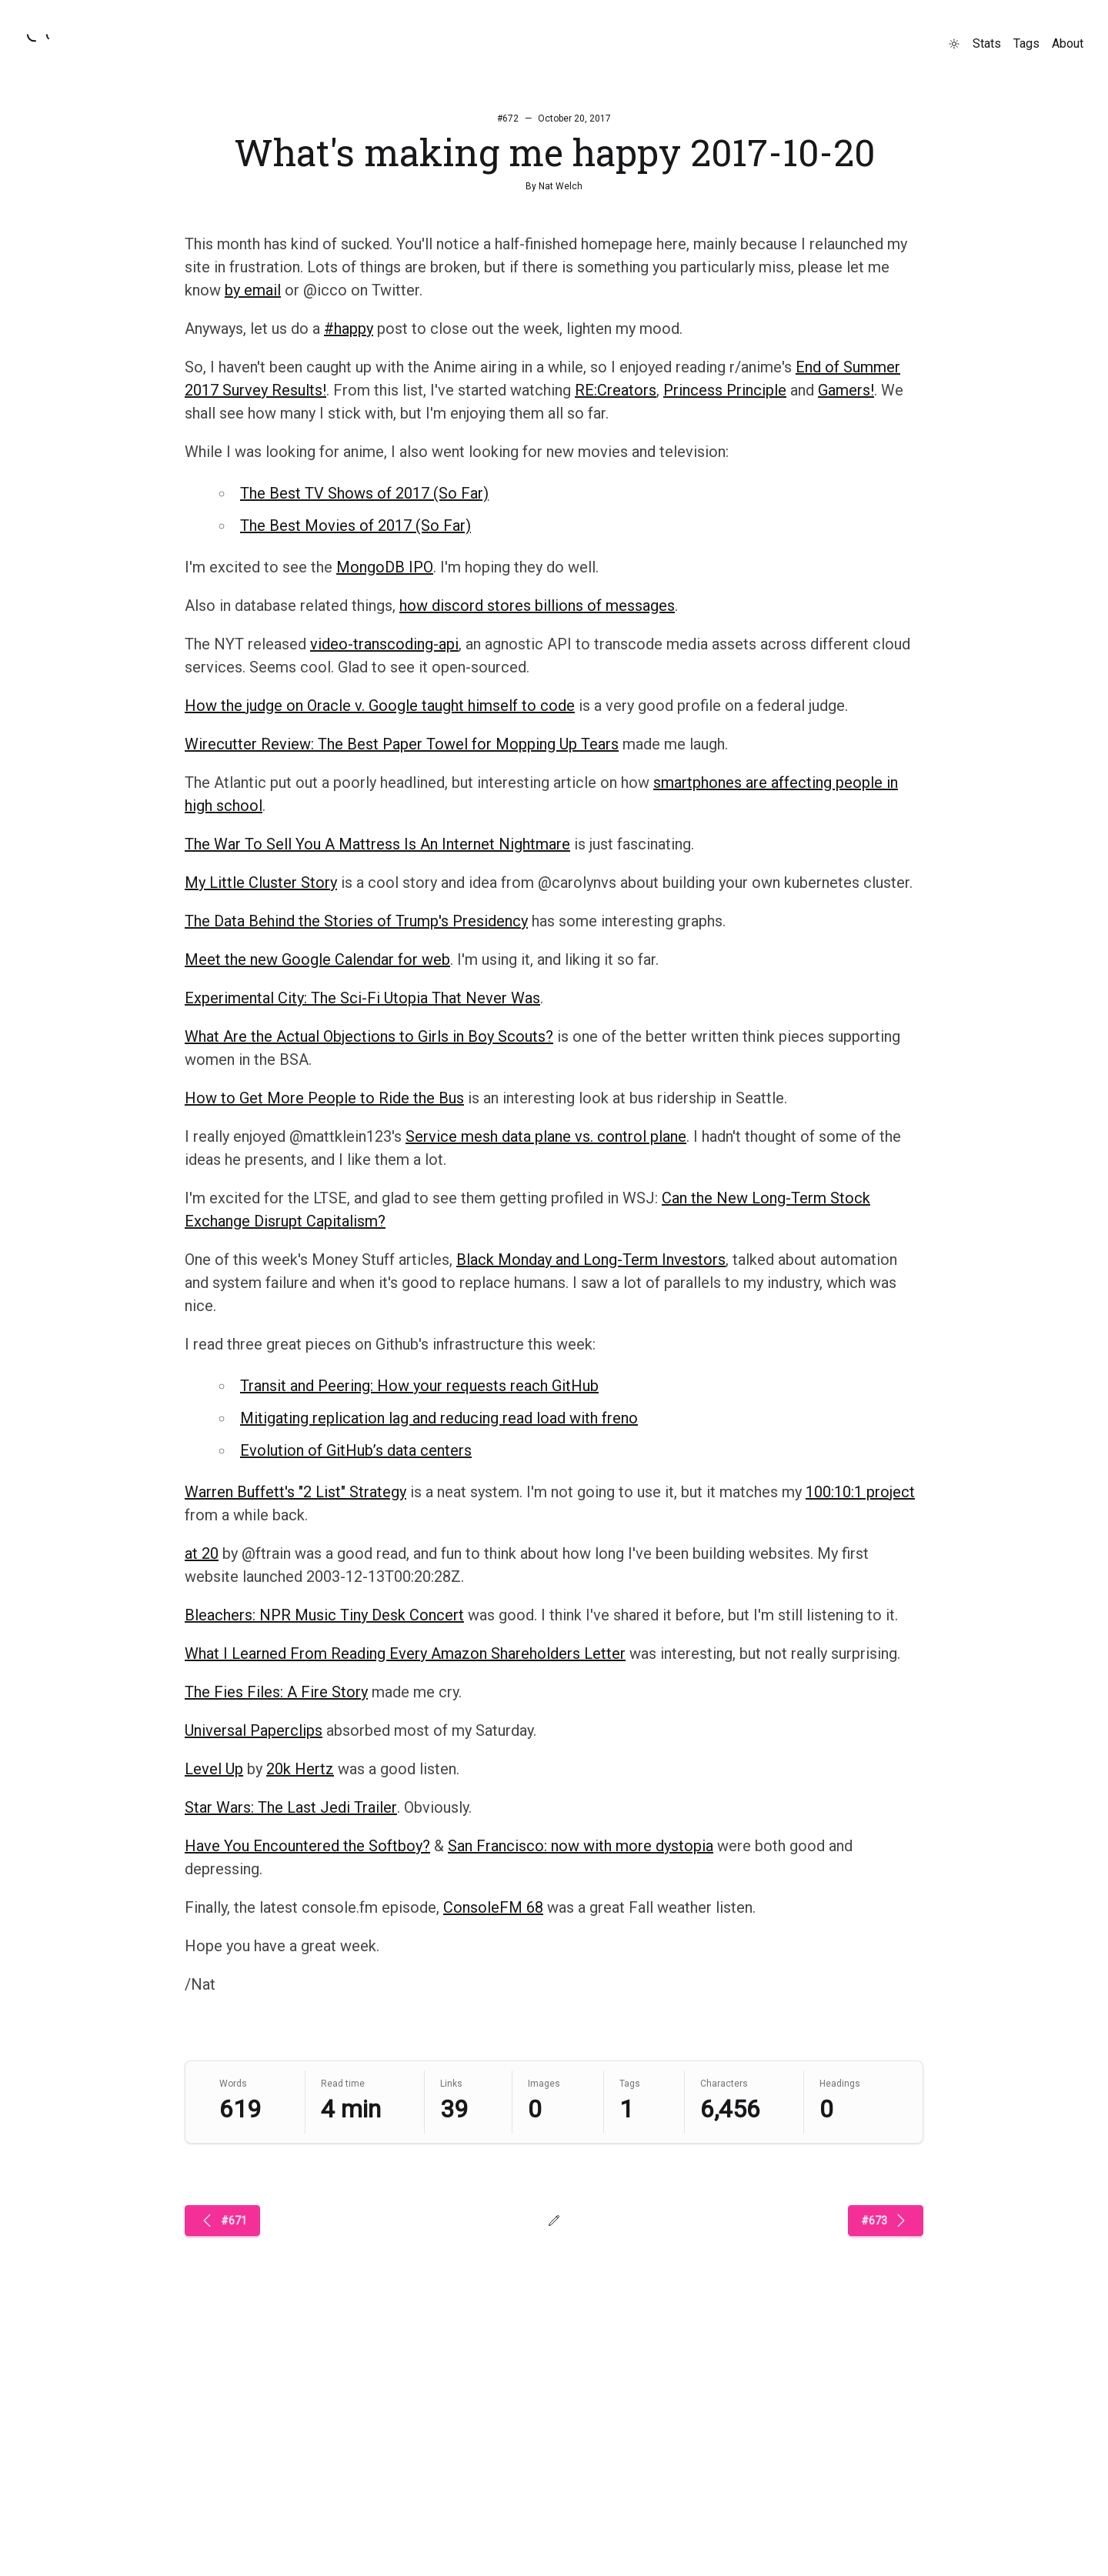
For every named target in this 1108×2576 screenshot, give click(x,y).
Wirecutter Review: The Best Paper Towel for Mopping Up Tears (402, 744)
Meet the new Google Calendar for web (317, 959)
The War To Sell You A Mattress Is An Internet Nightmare (377, 844)
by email (253, 290)
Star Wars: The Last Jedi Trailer (291, 1807)
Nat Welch (560, 186)
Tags (1026, 43)
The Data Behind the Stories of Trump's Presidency (356, 921)
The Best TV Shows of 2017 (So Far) (364, 493)
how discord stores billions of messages (537, 605)
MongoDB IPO (384, 567)
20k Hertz (300, 1769)
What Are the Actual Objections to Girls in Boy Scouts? (369, 1036)
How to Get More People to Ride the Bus (324, 1098)
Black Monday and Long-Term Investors (591, 1259)
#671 (222, 2220)
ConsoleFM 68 (493, 1907)
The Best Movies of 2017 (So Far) (355, 525)
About (1067, 43)
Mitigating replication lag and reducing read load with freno (439, 1418)
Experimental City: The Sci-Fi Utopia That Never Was (362, 998)
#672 (508, 118)
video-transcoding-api (384, 644)
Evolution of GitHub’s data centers (356, 1450)
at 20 (202, 1553)
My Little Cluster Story (261, 882)
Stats (987, 43)
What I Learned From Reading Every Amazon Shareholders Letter (405, 1653)
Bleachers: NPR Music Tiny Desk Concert (324, 1615)
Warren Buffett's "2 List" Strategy (295, 1492)
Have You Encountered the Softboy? (307, 1846)
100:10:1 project (860, 1492)
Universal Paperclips (253, 1730)
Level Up (214, 1769)
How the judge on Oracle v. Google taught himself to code (380, 705)
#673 (885, 2220)
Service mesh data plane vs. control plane (545, 1136)
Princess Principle (724, 390)
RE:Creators (615, 390)
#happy (348, 328)
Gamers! (846, 390)
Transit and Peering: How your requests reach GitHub (419, 1385)
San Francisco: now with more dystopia (580, 1846)
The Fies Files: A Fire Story (276, 1692)
